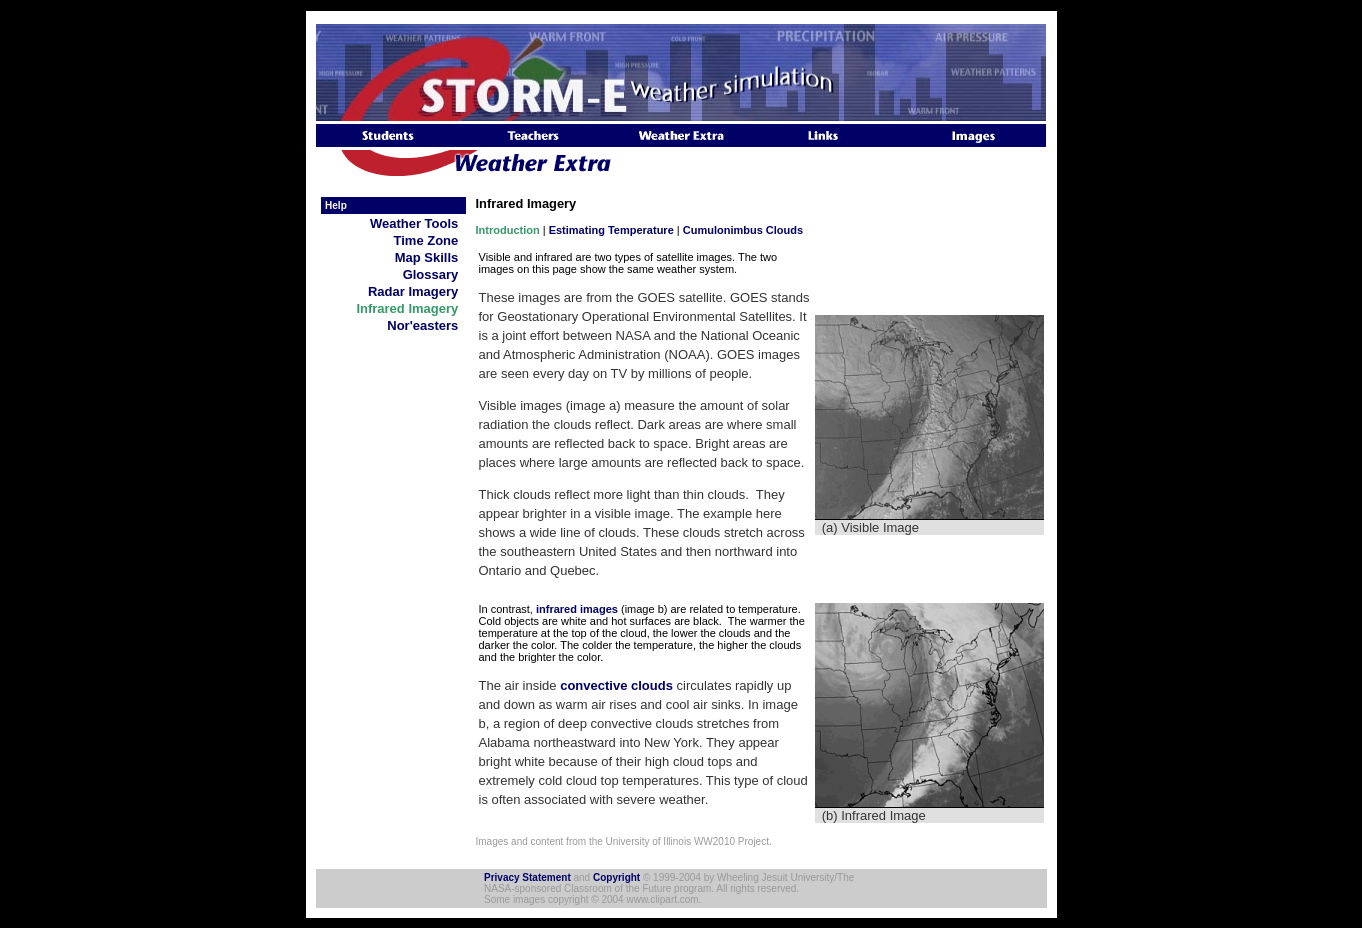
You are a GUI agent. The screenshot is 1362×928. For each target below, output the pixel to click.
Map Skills (430, 257)
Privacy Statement (527, 877)
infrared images (577, 609)
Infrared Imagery (410, 308)
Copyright (616, 877)
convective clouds (616, 685)
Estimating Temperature (611, 230)
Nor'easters (426, 325)
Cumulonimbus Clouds (743, 230)
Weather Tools (418, 223)
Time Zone (430, 240)
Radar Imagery (417, 291)
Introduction (508, 230)
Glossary (434, 274)
